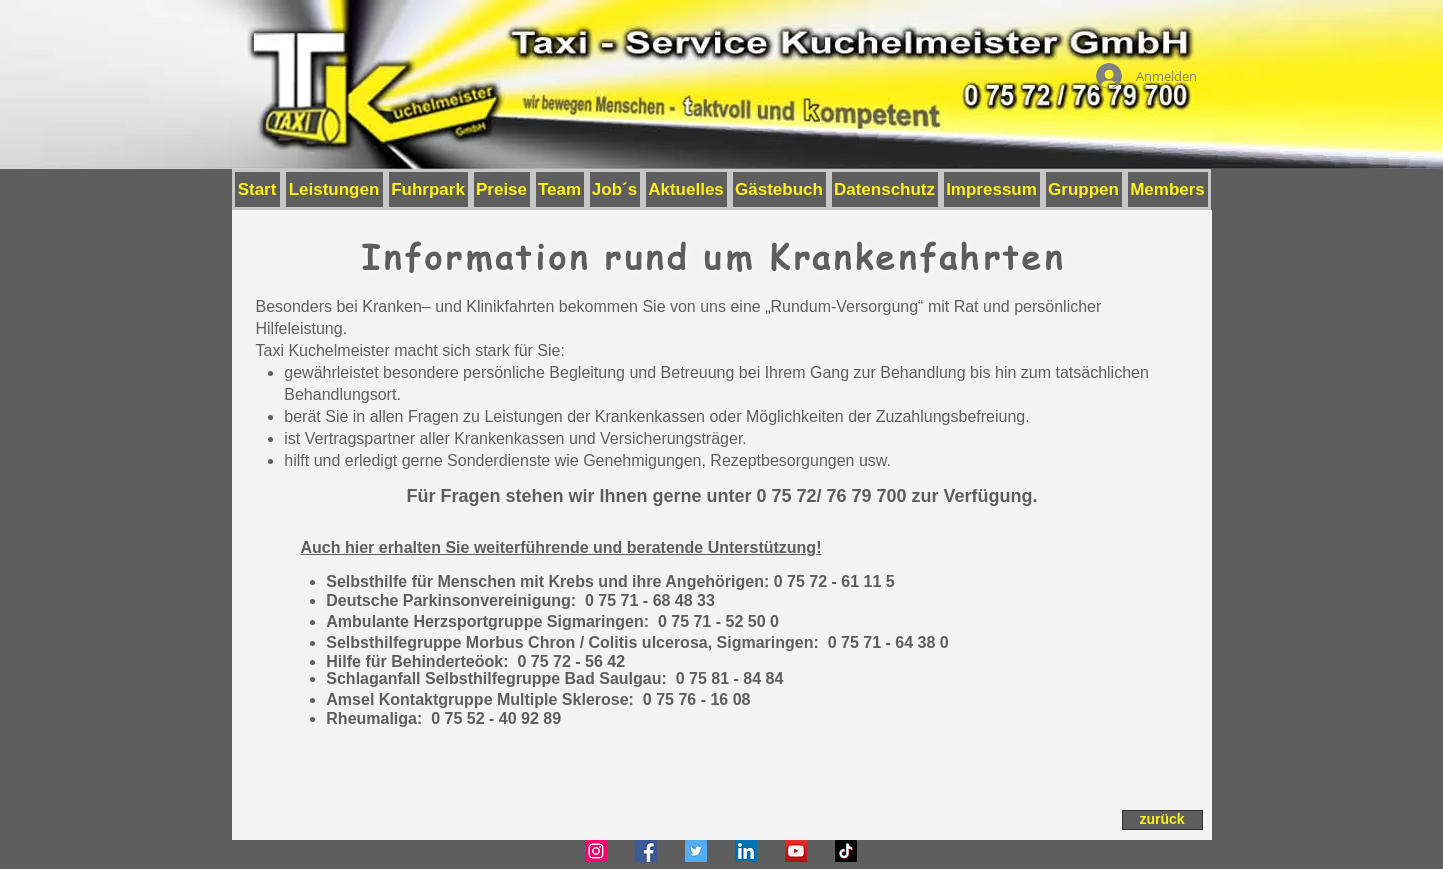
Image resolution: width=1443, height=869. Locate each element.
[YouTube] (796, 851)
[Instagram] (596, 851)
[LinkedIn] (746, 851)
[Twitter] (696, 851)
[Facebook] (646, 851)
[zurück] (1162, 820)
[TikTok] (846, 851)
